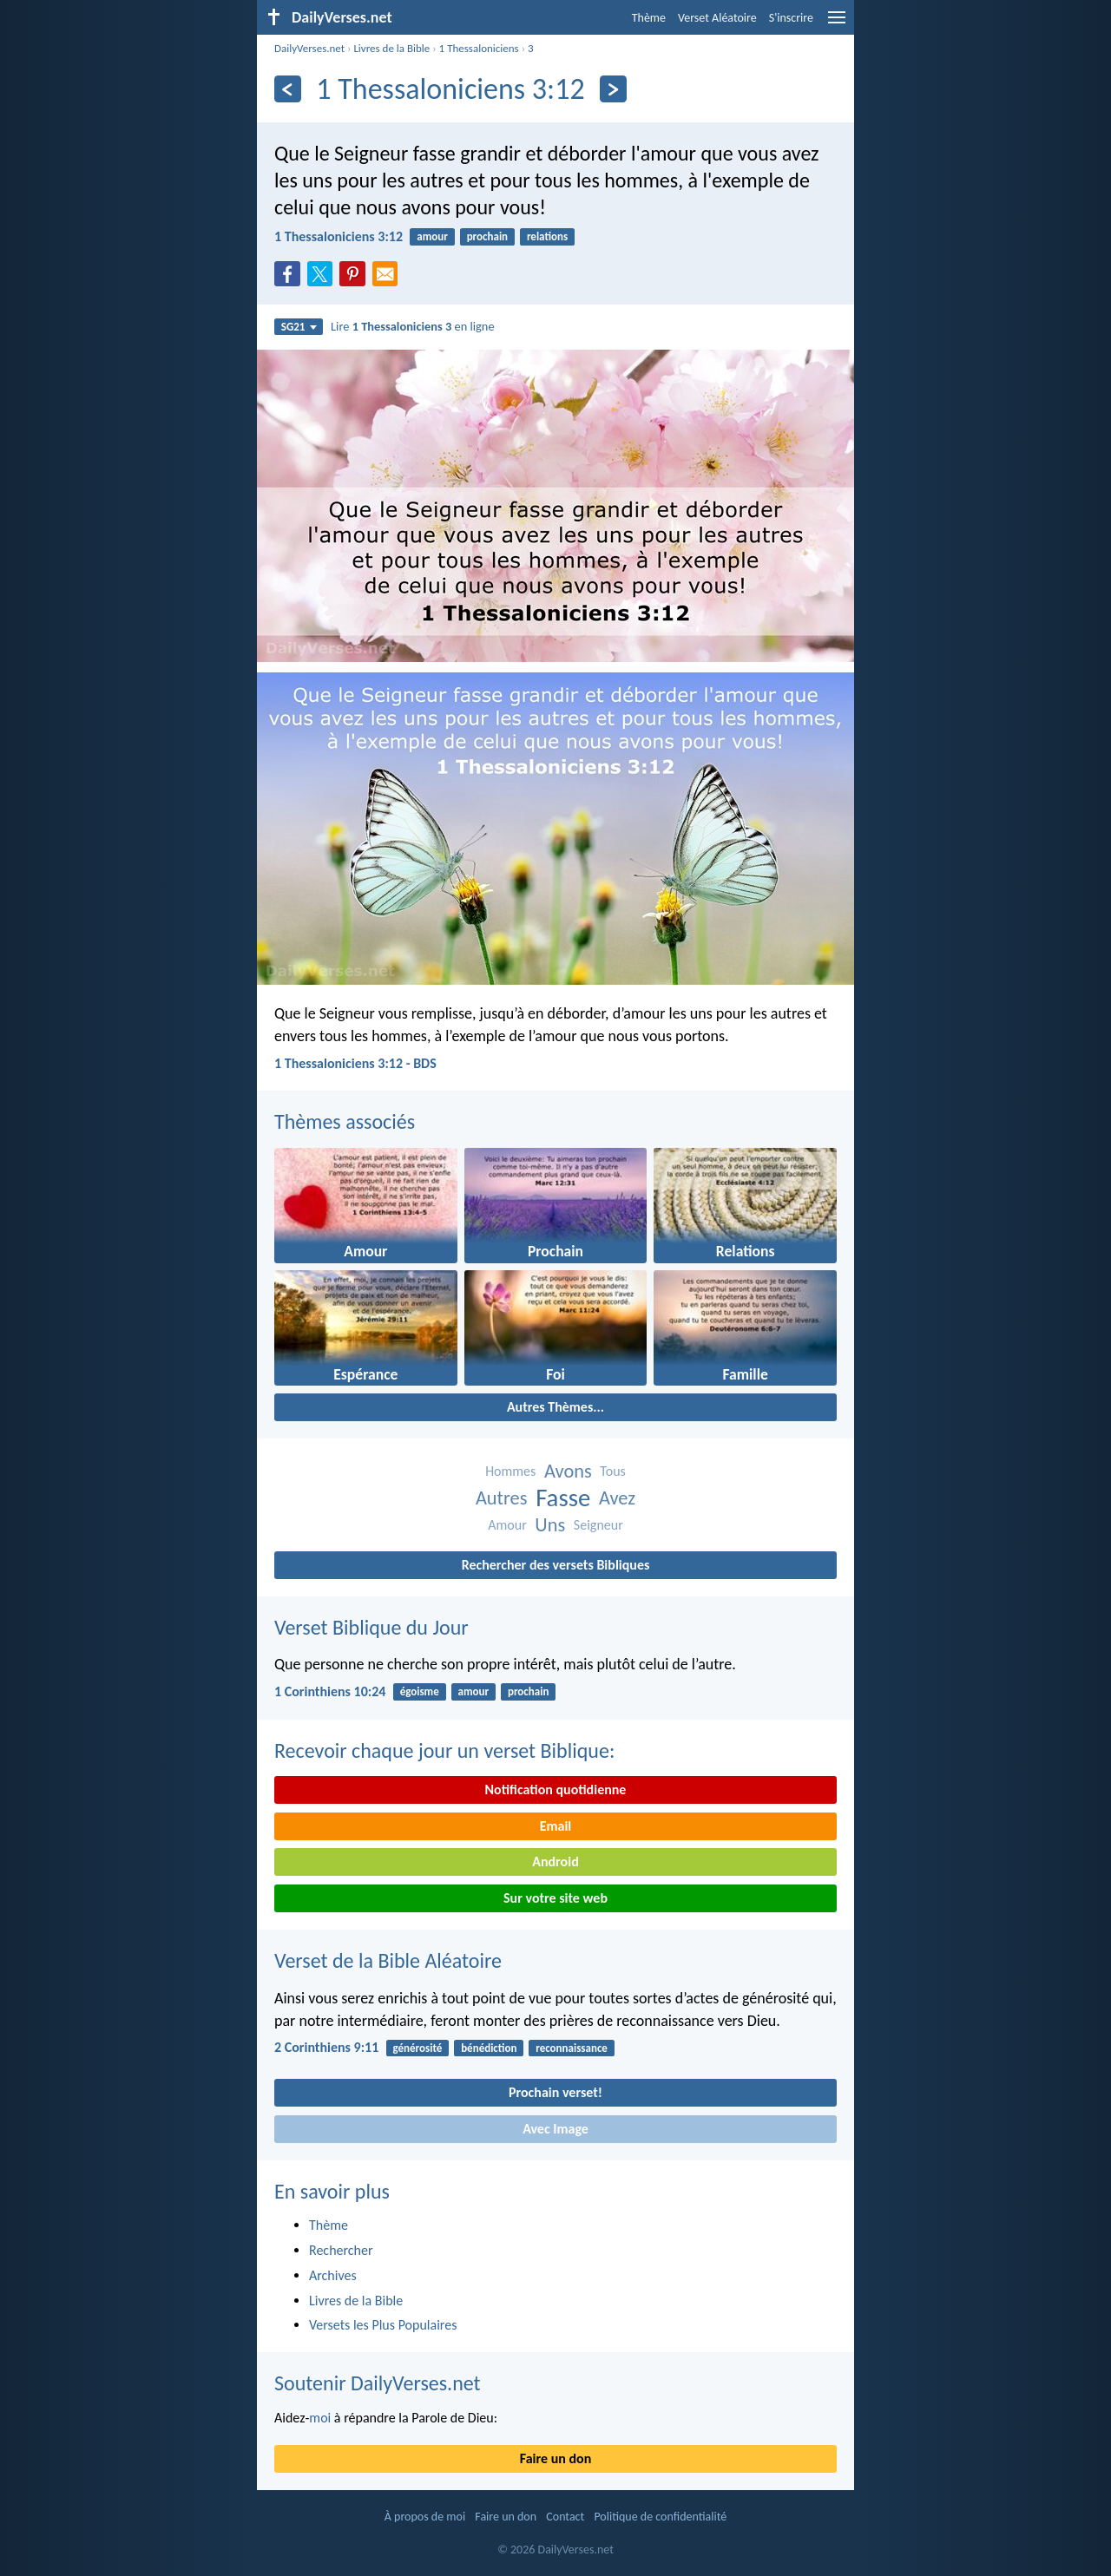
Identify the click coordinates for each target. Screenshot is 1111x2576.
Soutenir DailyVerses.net (377, 2383)
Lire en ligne (413, 326)
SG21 (299, 326)
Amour (507, 1525)
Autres (502, 1498)
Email (556, 1826)
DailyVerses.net (309, 48)
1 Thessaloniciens (479, 48)
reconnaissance (572, 2048)
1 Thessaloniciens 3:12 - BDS (355, 1063)
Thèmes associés (344, 1121)
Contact (565, 2516)
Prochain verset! (555, 2092)
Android (555, 1861)
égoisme (419, 1691)
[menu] (836, 24)
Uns (550, 1525)
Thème (649, 17)
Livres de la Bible (391, 48)
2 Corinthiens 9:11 (326, 2047)
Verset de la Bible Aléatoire (388, 1960)
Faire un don (555, 2458)
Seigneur (598, 1525)
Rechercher (341, 2250)
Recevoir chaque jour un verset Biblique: (444, 1750)
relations (547, 236)
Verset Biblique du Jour (371, 1627)
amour (432, 236)
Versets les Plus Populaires (383, 2325)
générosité (418, 2048)
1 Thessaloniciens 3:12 (338, 236)
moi (320, 2417)
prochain (487, 236)
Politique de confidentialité (660, 2516)
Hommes (510, 1471)
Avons (568, 1471)
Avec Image (555, 2128)
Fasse (563, 1498)
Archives (333, 2275)
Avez (617, 1498)
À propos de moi (425, 2516)
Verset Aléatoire (717, 17)
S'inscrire (791, 17)
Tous (612, 1471)
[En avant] (613, 88)
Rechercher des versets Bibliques (556, 1565)
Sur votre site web (555, 1898)
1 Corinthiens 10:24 (329, 1691)
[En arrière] (287, 88)
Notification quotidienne (556, 1789)
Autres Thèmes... (555, 1407)
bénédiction (488, 2048)
